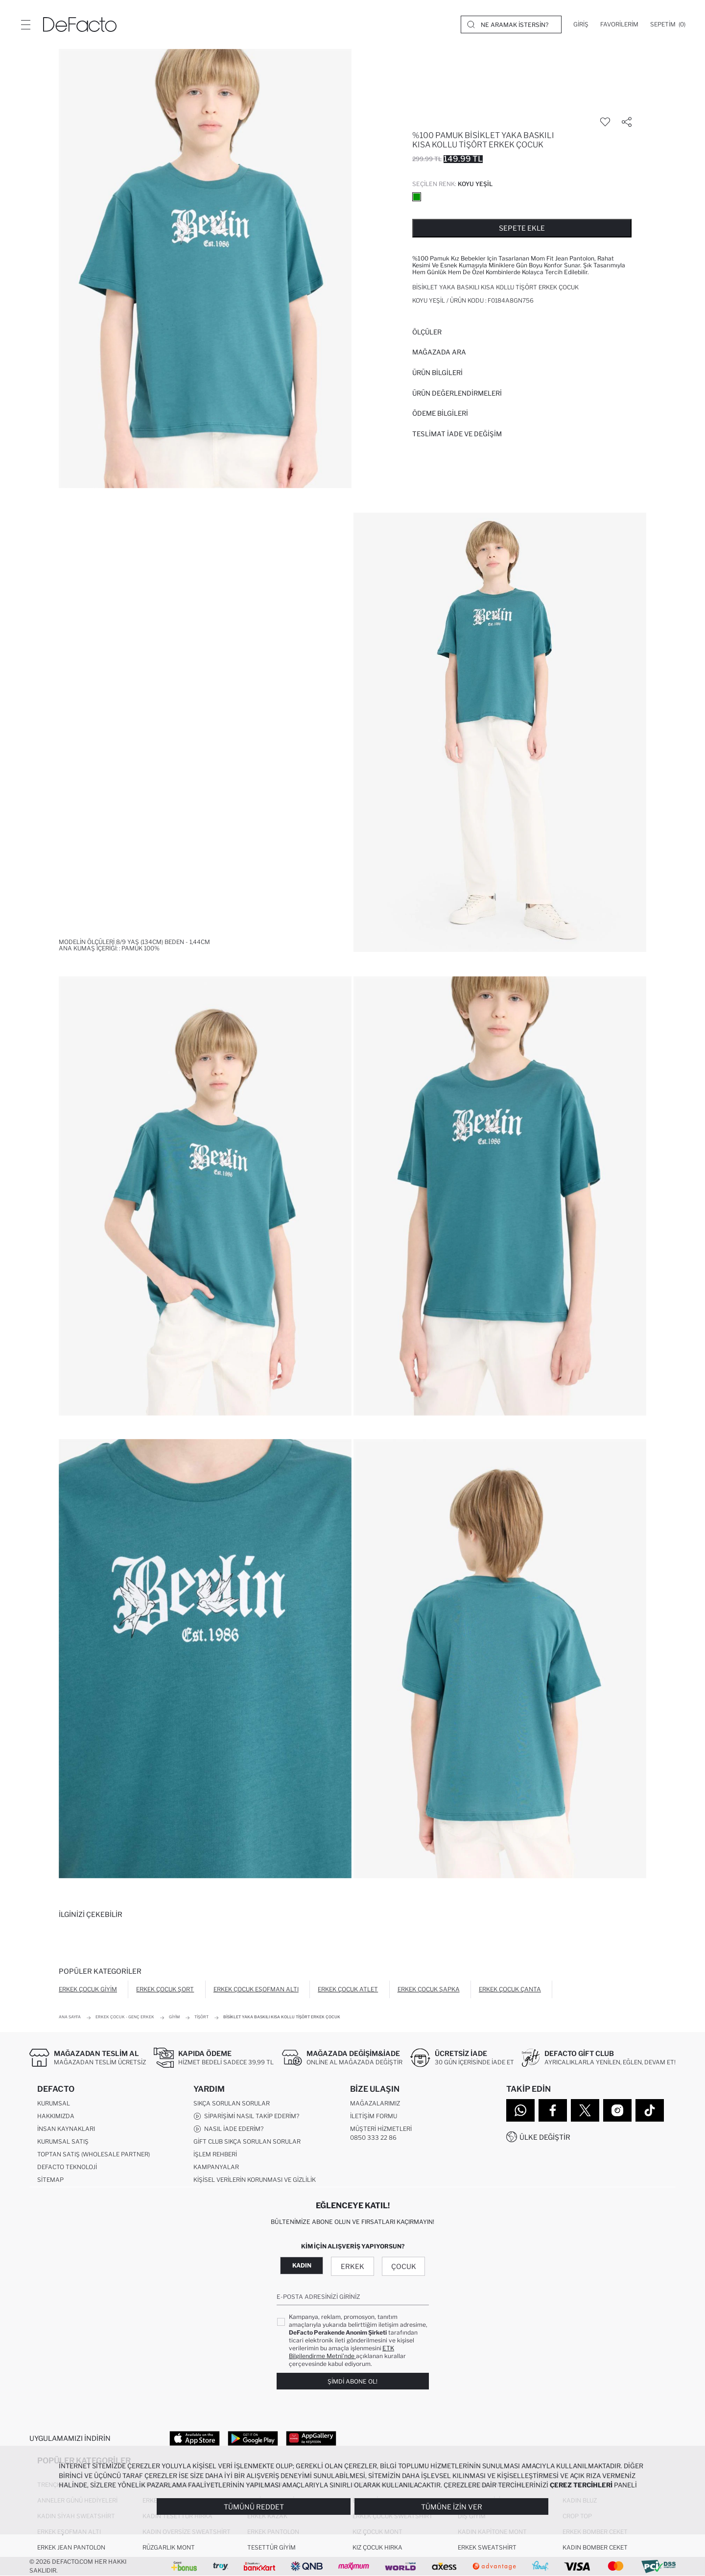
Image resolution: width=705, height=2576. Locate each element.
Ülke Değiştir (544, 2137)
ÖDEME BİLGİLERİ (440, 413)
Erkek (352, 2266)
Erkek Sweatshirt (487, 2547)
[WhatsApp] (520, 2110)
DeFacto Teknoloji (67, 2167)
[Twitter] (585, 2110)
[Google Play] (253, 2438)
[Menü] (25, 24)
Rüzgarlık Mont (168, 2547)
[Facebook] (553, 2110)
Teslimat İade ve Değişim (457, 434)
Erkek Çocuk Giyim (88, 1989)
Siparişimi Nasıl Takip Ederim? (246, 2116)
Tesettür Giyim (271, 2547)
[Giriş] (580, 24)
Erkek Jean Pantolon (71, 2547)
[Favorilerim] (619, 24)
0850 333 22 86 (373, 2137)
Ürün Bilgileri (437, 373)
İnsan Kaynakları (66, 2128)
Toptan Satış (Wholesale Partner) (93, 2154)
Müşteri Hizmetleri (381, 2128)
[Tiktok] (649, 2110)
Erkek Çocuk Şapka (429, 1989)
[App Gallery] (311, 2438)
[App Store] (194, 2438)
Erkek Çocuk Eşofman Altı (256, 1989)
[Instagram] (617, 2110)
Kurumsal (53, 2103)
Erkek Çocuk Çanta (510, 1989)
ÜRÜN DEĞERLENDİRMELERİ (457, 393)
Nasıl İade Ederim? (228, 2129)
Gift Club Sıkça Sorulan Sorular (247, 2141)
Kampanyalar (216, 2167)
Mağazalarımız (375, 2103)
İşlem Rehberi (215, 2154)
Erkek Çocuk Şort (165, 1989)
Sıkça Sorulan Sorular (231, 2103)
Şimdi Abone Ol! (352, 2381)
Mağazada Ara (439, 352)
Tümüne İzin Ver (451, 2507)
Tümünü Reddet (254, 2507)
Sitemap (50, 2179)
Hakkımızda (55, 2116)
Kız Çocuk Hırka (377, 2547)
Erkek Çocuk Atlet (348, 1989)
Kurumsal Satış (63, 2141)
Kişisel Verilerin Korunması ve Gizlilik (254, 2179)
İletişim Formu (373, 2116)
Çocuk (403, 2266)
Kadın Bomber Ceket (595, 2547)
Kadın (301, 2265)
